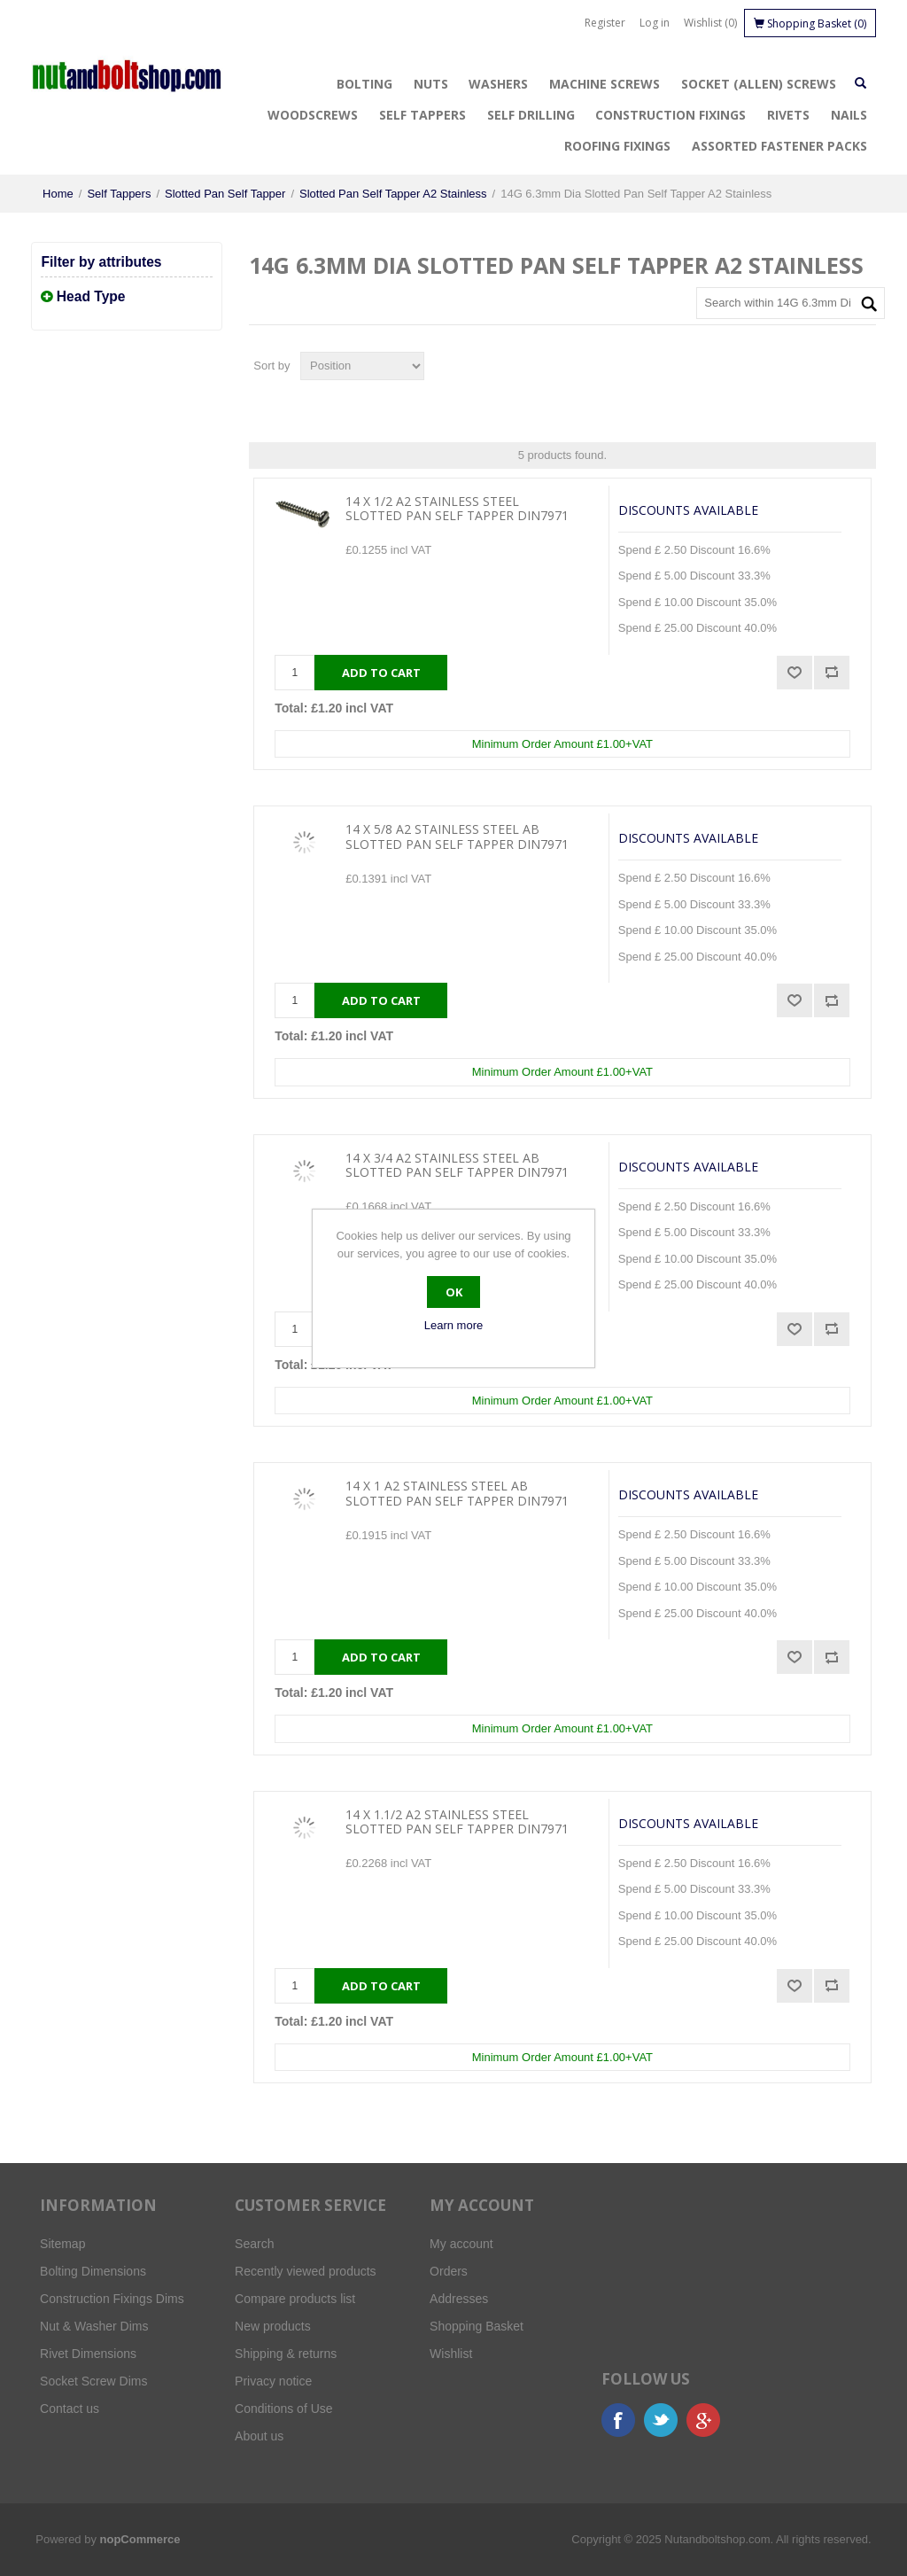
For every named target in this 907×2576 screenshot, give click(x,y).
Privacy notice (273, 2381)
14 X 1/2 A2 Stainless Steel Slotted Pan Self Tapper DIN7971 (457, 509)
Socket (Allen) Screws (758, 83)
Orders (449, 2271)
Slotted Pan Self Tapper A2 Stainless (393, 193)
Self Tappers (422, 114)
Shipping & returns (286, 2353)
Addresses (459, 2299)
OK (454, 1292)
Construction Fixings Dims (112, 2299)
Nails (849, 114)
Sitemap (62, 2244)
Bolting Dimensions (93, 2271)
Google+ (703, 2420)
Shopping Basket (476, 2326)
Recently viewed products (305, 2271)
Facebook (618, 2420)
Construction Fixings (670, 114)
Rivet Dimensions (88, 2353)
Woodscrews (312, 114)
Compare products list (295, 2299)
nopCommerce (140, 2539)
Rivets (788, 114)
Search (254, 2244)
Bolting (364, 83)
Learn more (453, 1325)
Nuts (431, 83)
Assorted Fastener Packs (779, 145)
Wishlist (451, 2353)
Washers (498, 83)
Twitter (661, 2420)
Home (58, 193)
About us (259, 2436)
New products (273, 2326)
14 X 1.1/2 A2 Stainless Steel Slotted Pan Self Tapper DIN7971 (457, 1823)
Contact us (69, 2408)
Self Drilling (531, 114)
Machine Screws (604, 83)
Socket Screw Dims (93, 2381)
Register (605, 22)
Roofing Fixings (617, 145)
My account (461, 2244)
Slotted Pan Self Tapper (225, 193)
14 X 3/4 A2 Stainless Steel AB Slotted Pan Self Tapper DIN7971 (457, 1166)
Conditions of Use (284, 2408)
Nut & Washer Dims (94, 2326)
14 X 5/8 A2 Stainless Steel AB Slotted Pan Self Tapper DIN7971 (457, 837)
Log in (655, 22)
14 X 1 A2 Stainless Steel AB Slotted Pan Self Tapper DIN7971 (457, 1494)
